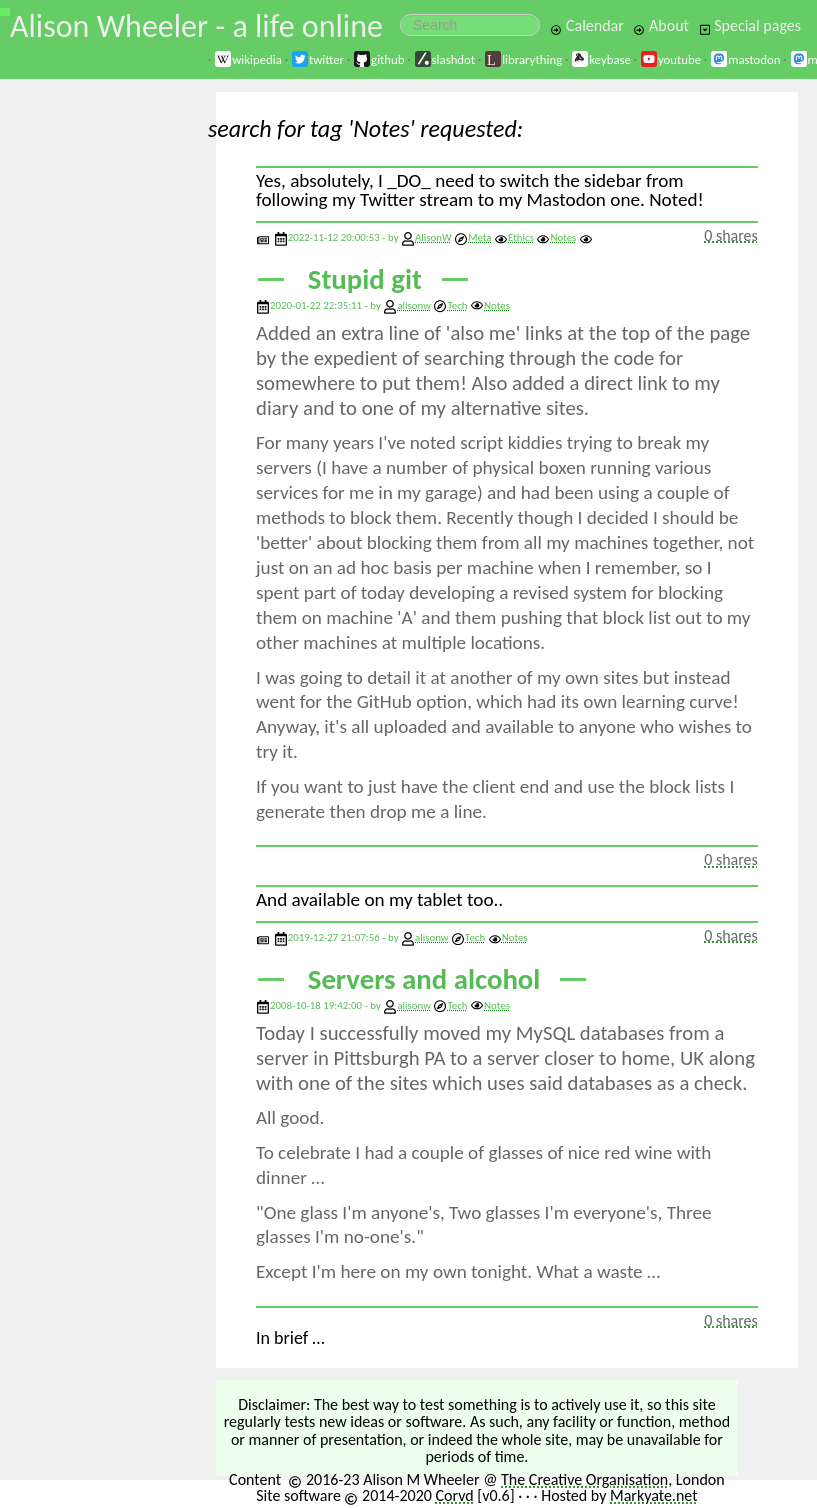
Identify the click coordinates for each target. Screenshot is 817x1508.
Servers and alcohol (424, 979)
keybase (601, 59)
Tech (450, 305)
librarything (523, 59)
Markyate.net (654, 1495)
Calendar (587, 25)
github (378, 59)
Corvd (454, 1495)
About (660, 25)
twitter (317, 59)
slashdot (445, 59)
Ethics (514, 237)
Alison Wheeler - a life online (196, 26)
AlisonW (433, 237)
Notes (556, 237)
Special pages (750, 25)
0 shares (731, 235)
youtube (670, 59)
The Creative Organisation (584, 1479)
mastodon (745, 59)
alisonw (414, 305)
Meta (472, 237)
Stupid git (365, 279)
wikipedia (248, 59)
